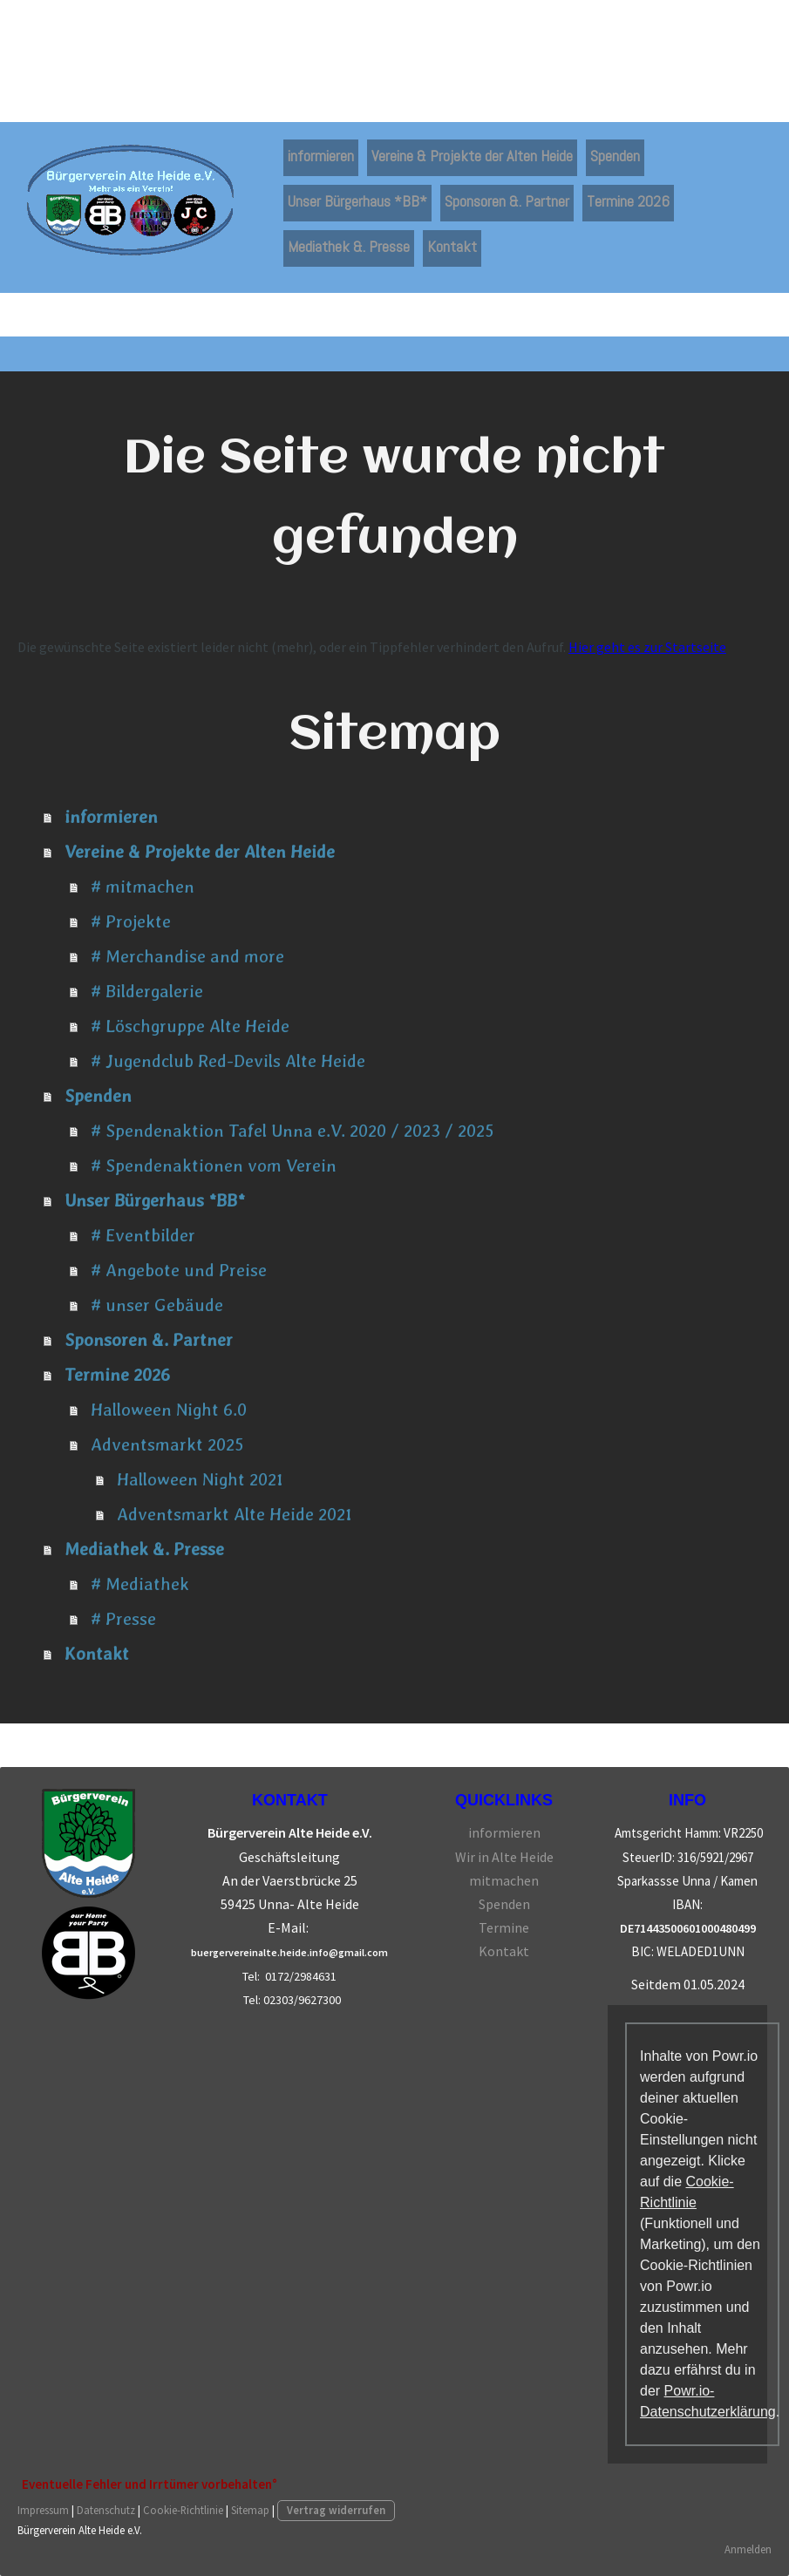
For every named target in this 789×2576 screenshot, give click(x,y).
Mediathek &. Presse (349, 246)
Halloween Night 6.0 (169, 1409)
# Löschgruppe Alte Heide (190, 1026)
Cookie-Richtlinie (183, 2510)
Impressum (43, 2510)
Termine (504, 1927)
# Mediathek (140, 1583)
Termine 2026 (628, 201)
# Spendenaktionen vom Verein (214, 1165)
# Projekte (131, 921)
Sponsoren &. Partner (507, 201)
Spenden (615, 156)
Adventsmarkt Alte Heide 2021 (234, 1514)
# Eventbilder (143, 1235)
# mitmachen (142, 886)
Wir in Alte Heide (504, 1857)
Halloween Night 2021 (200, 1479)
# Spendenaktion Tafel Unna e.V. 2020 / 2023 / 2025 (292, 1130)
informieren (321, 156)
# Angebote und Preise (179, 1270)
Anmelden (748, 2549)
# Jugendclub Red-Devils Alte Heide (228, 1060)
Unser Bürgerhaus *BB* (357, 201)
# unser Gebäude (157, 1305)
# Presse (123, 1618)
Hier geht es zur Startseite (647, 647)
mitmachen (504, 1880)
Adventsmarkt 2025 (167, 1444)
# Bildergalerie (147, 991)
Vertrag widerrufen (336, 2510)
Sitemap (250, 2510)
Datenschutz (106, 2510)
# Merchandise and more (187, 956)
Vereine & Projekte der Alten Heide (472, 156)
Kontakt (452, 246)
